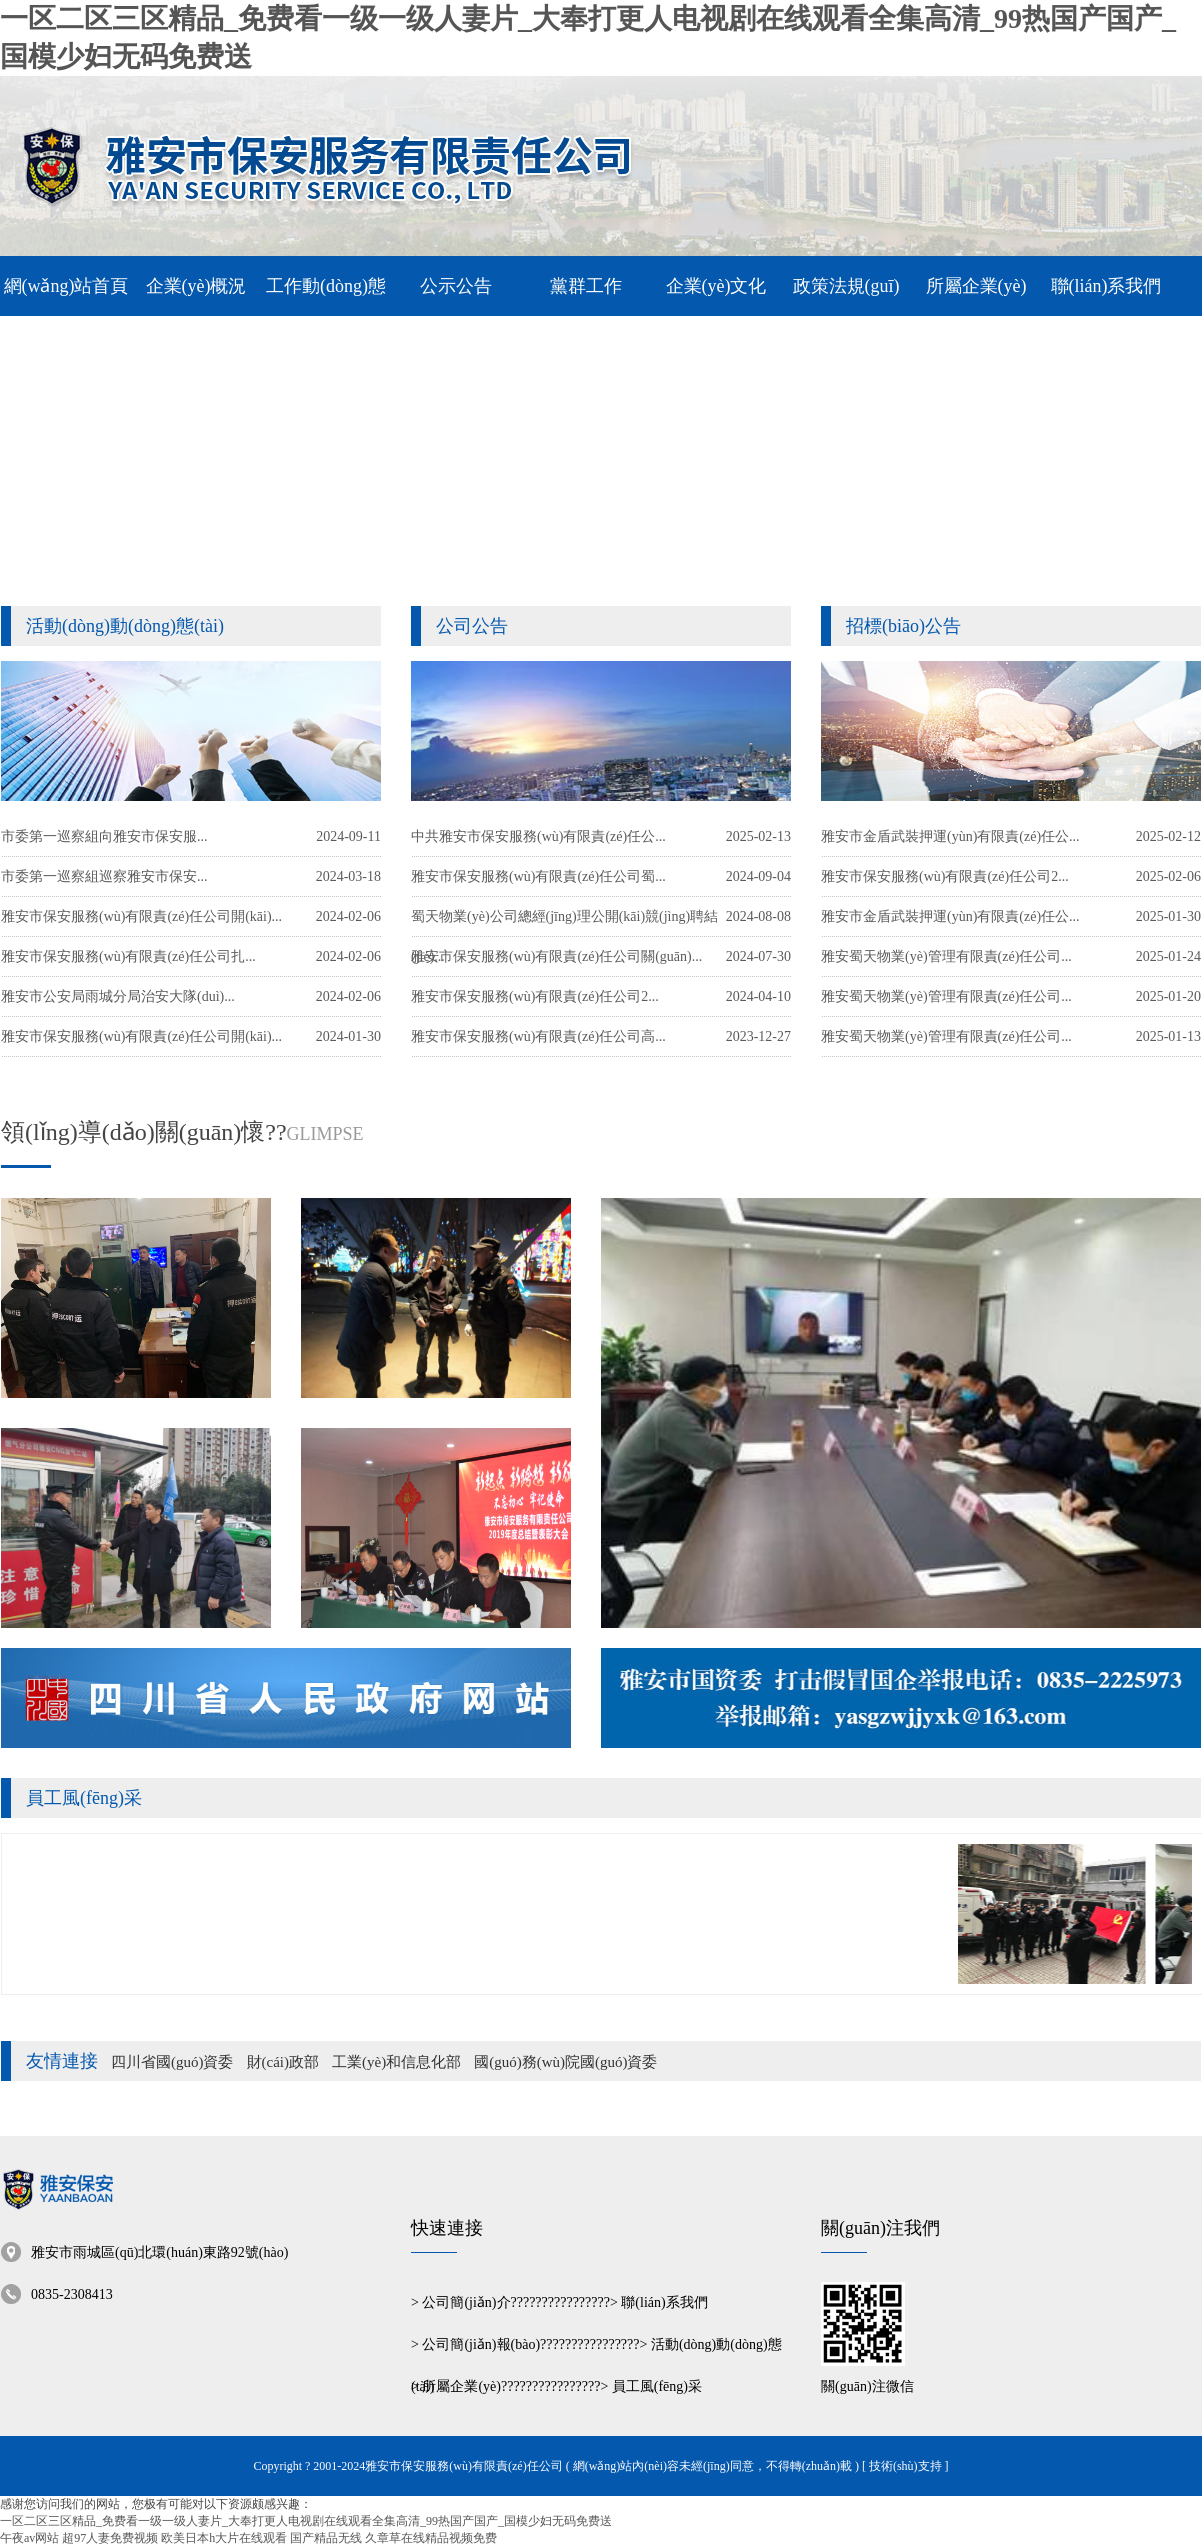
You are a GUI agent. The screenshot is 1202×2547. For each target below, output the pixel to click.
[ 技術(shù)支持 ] (905, 2466)
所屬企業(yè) (461, 2386)
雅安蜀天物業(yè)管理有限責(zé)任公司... (946, 1036)
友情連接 (62, 2061)
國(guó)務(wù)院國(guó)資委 (565, 2062)
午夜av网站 (29, 2538)
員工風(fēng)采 (84, 1798)
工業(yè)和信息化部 (396, 2062)
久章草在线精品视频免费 (431, 2538)
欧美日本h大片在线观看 (224, 2538)
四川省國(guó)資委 (172, 2062)
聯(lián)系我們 (664, 2302)
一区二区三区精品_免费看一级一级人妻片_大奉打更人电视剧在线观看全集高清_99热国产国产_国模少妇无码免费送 (306, 2521)
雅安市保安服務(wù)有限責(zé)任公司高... (538, 1036)
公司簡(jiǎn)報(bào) (481, 2344)
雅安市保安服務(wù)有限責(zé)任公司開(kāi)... (141, 1036)
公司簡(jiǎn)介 (466, 2302)
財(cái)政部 (283, 2062)
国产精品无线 (326, 2538)
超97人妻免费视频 (110, 2538)
